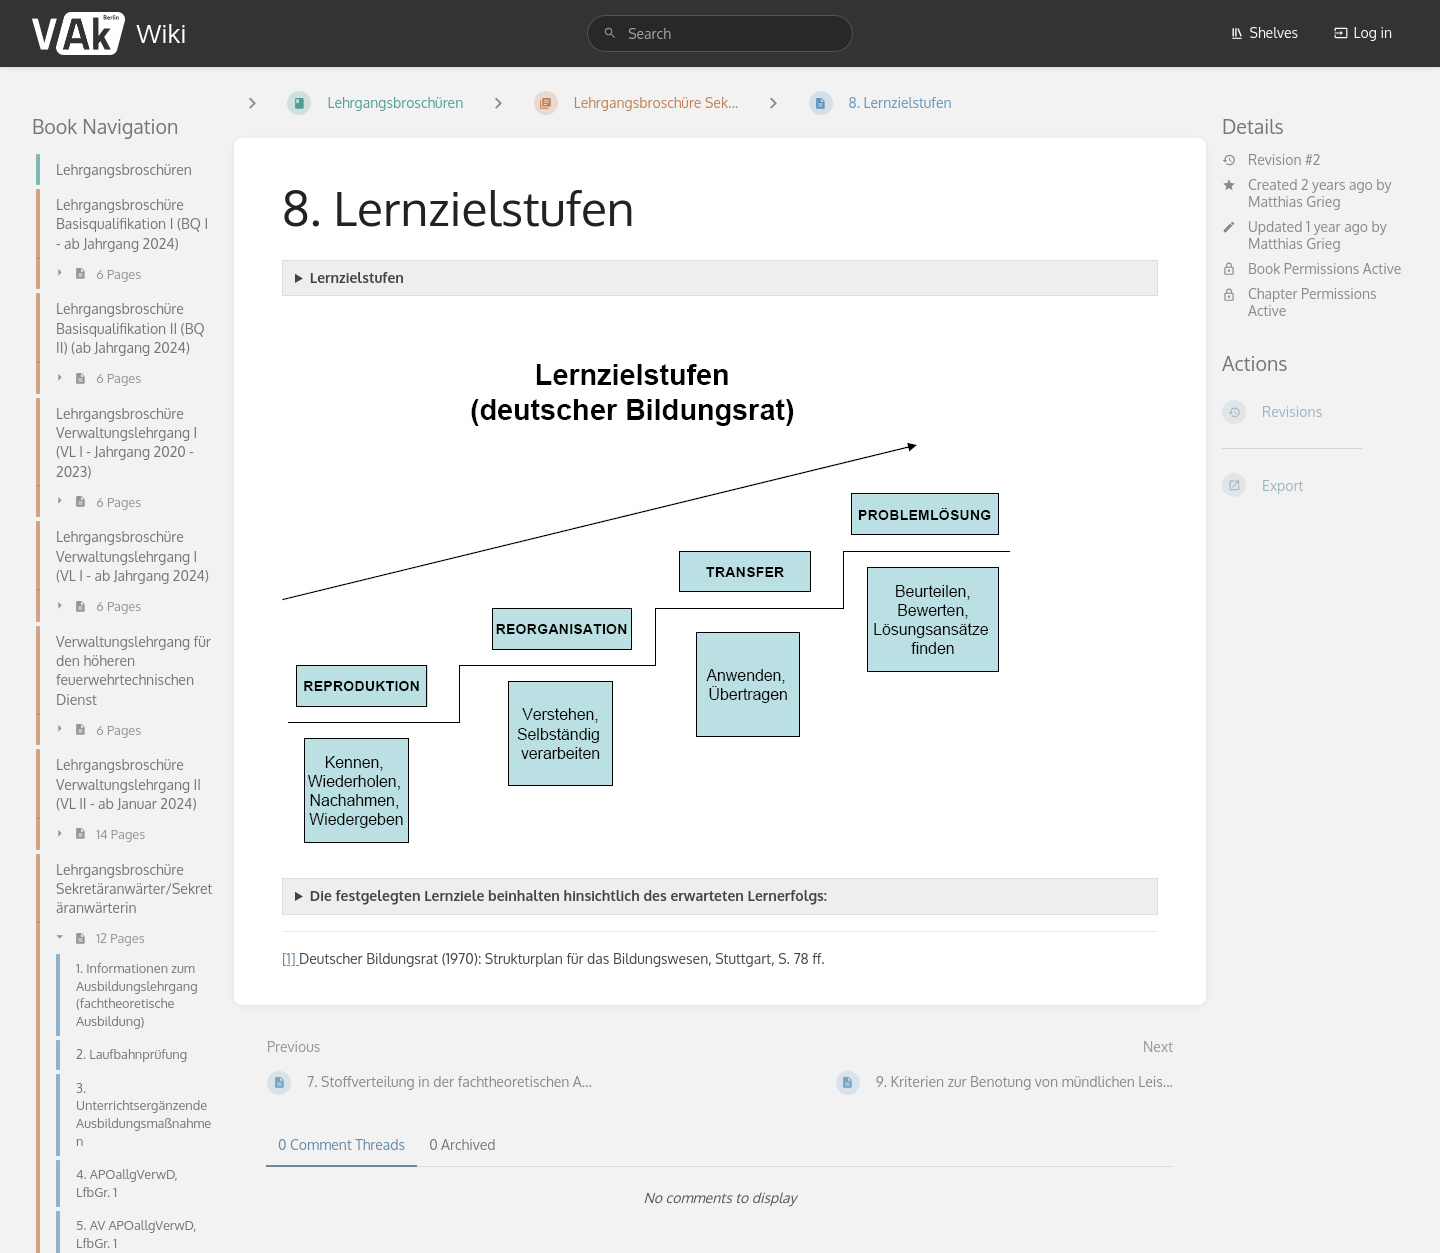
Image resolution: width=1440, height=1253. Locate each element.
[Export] (1315, 485)
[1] (290, 958)
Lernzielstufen (357, 277)
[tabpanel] (720, 1198)
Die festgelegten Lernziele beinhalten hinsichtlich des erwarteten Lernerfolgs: (568, 895)
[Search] (610, 33)
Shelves (1264, 32)
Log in (1363, 32)
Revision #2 (1271, 160)
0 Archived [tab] (462, 1144)
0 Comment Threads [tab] (341, 1144)
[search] (720, 33)
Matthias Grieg (1294, 201)
